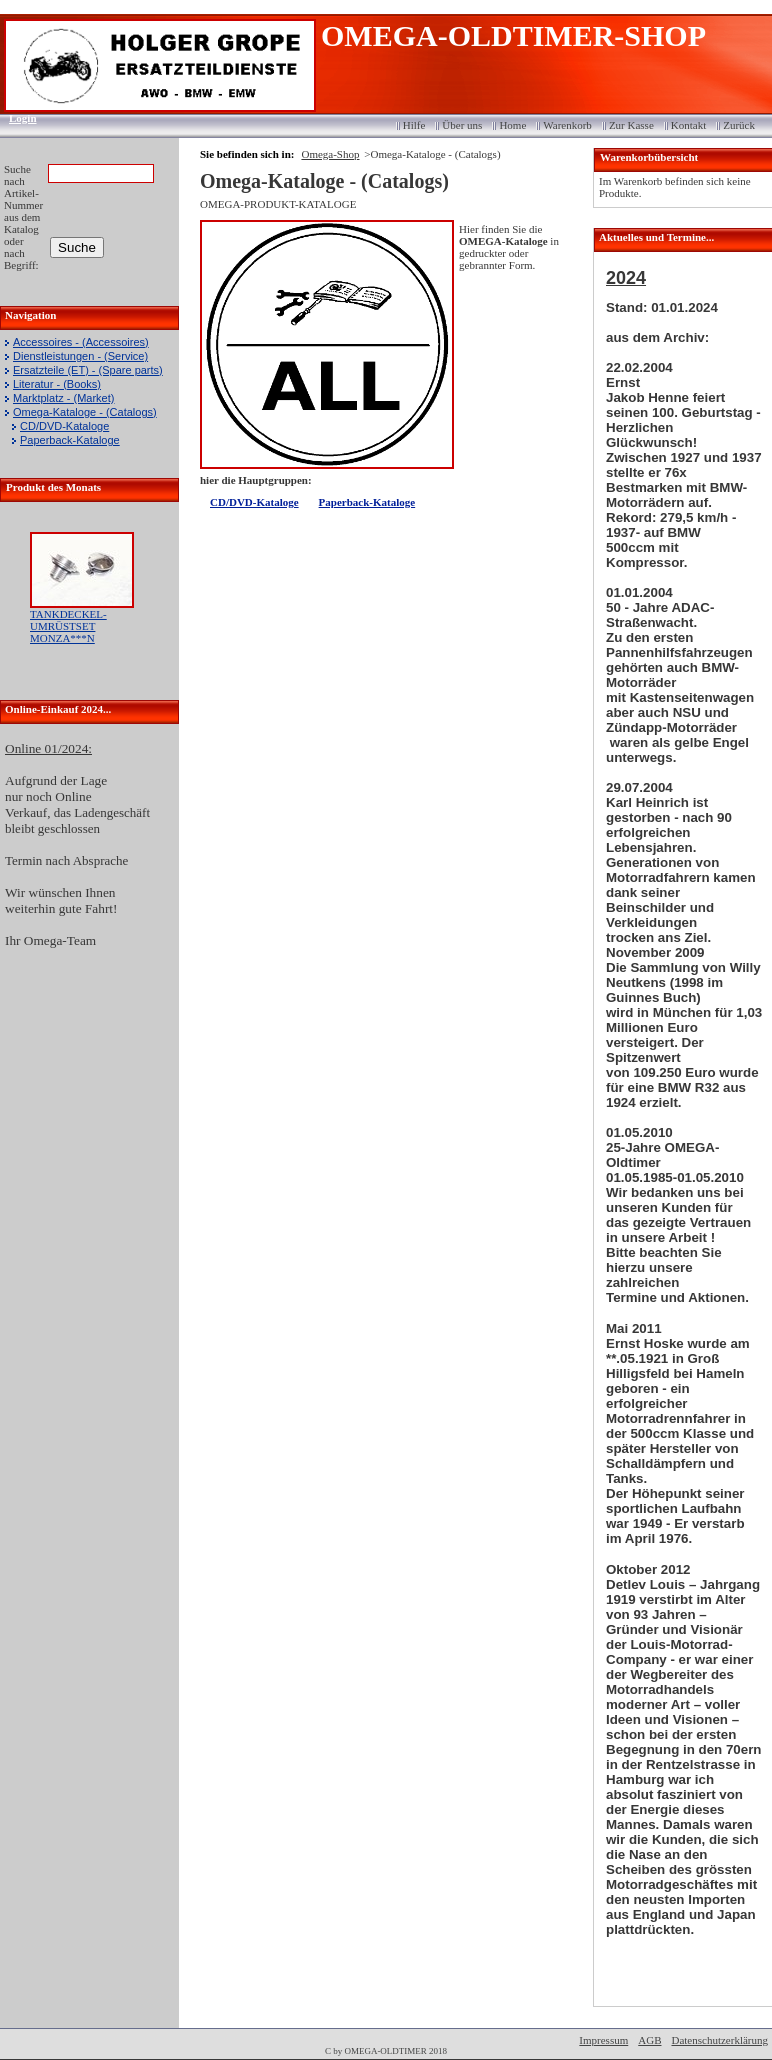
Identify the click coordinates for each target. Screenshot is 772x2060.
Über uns (462, 125)
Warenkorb (567, 125)
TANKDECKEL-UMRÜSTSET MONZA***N (68, 626)
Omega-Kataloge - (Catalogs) (85, 412)
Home (512, 125)
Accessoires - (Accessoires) (81, 342)
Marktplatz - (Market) (63, 398)
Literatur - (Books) (57, 384)
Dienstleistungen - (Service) (80, 356)
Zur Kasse (631, 125)
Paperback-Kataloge (70, 440)
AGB (649, 2040)
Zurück (739, 125)
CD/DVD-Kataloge (64, 426)
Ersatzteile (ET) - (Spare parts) (88, 370)
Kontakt (688, 125)
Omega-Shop (330, 154)
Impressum (603, 2040)
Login (16, 118)
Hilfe (414, 125)
